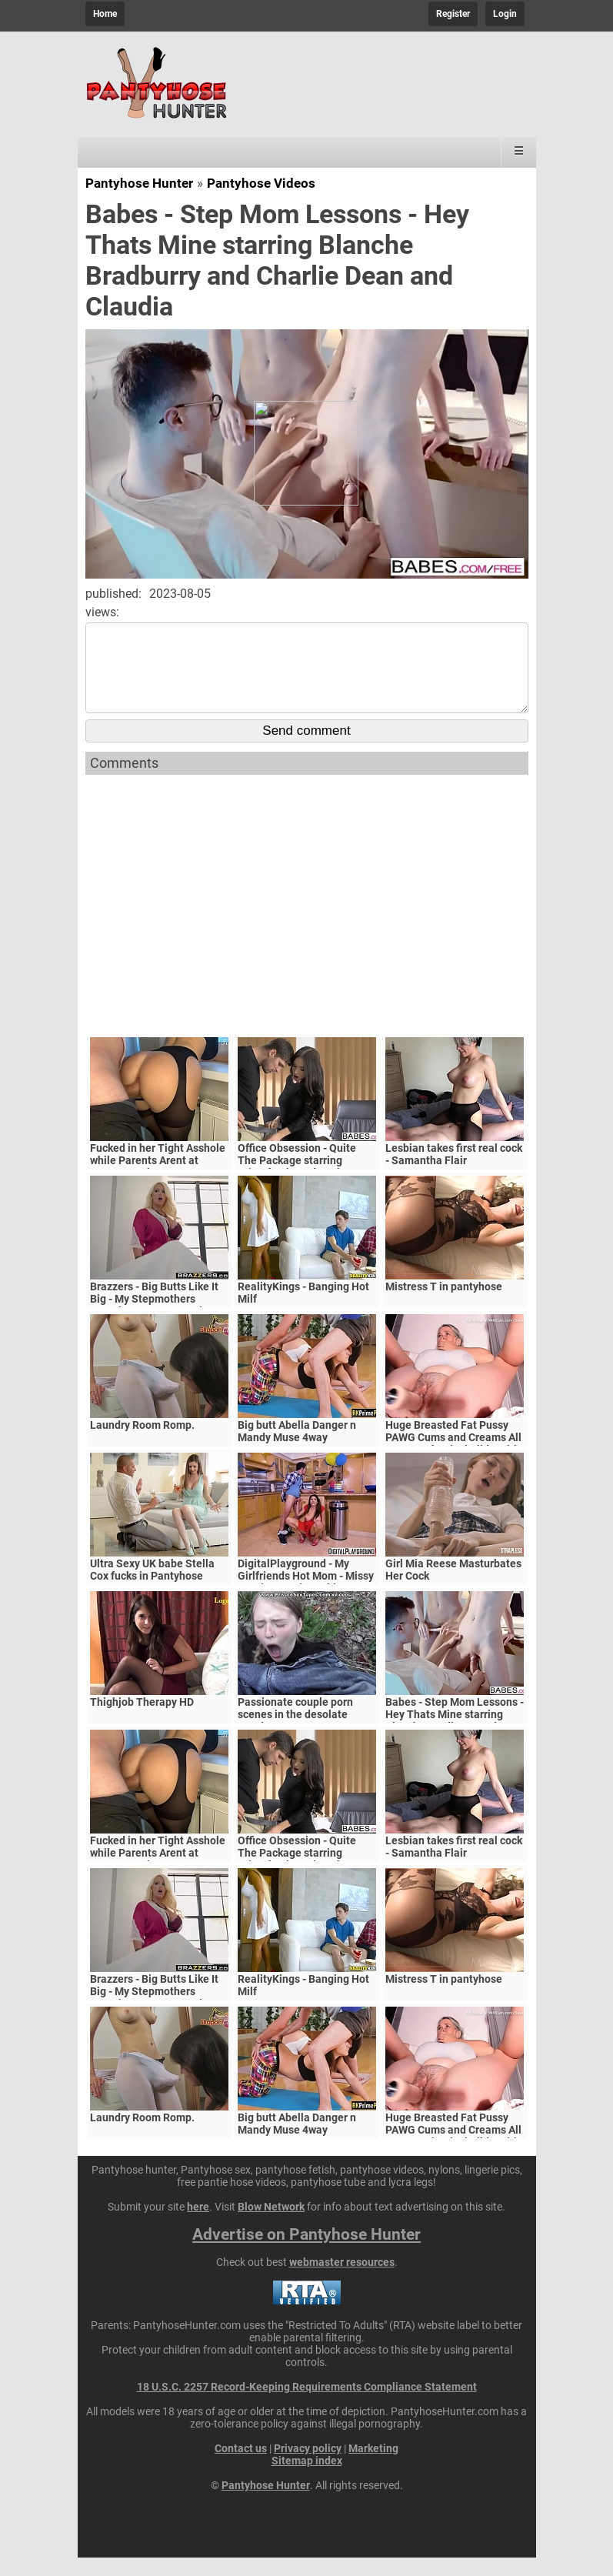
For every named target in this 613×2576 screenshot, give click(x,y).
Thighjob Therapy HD (142, 1720)
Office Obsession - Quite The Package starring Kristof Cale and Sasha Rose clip (307, 1185)
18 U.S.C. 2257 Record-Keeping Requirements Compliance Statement (307, 2405)
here (198, 2225)
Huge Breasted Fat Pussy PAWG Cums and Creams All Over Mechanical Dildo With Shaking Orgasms (453, 1462)
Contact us (241, 2467)
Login (505, 13)
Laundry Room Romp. (142, 1443)
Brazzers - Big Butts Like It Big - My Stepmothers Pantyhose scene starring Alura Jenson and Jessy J (154, 1323)
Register (453, 13)
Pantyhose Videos (261, 183)
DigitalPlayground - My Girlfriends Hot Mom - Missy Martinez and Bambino (306, 1594)
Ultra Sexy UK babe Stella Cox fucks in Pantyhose (152, 1588)
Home (105, 13)
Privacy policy (307, 2467)
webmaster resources (342, 2280)
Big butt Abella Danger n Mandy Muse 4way (297, 1449)
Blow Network (271, 2225)
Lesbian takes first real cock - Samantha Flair (453, 1172)
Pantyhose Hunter (139, 183)
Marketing (373, 2467)
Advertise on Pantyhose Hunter (306, 2253)
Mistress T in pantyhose (443, 1305)
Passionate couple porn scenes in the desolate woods (295, 1732)
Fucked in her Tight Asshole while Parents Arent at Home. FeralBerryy (157, 1178)
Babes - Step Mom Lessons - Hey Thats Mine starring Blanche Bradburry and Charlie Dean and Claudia (454, 1738)
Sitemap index (307, 2479)
